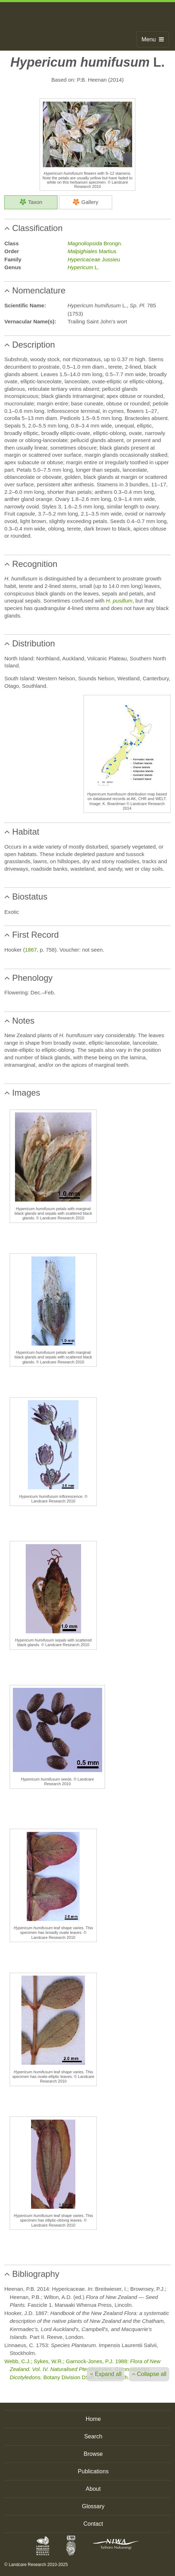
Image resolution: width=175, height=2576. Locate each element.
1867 (31, 950)
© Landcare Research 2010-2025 (36, 2564)
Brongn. (95, 243)
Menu (152, 39)
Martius (92, 251)
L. (83, 267)
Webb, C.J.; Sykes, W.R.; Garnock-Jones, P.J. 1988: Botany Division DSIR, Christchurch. (82, 2369)
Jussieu (94, 259)
